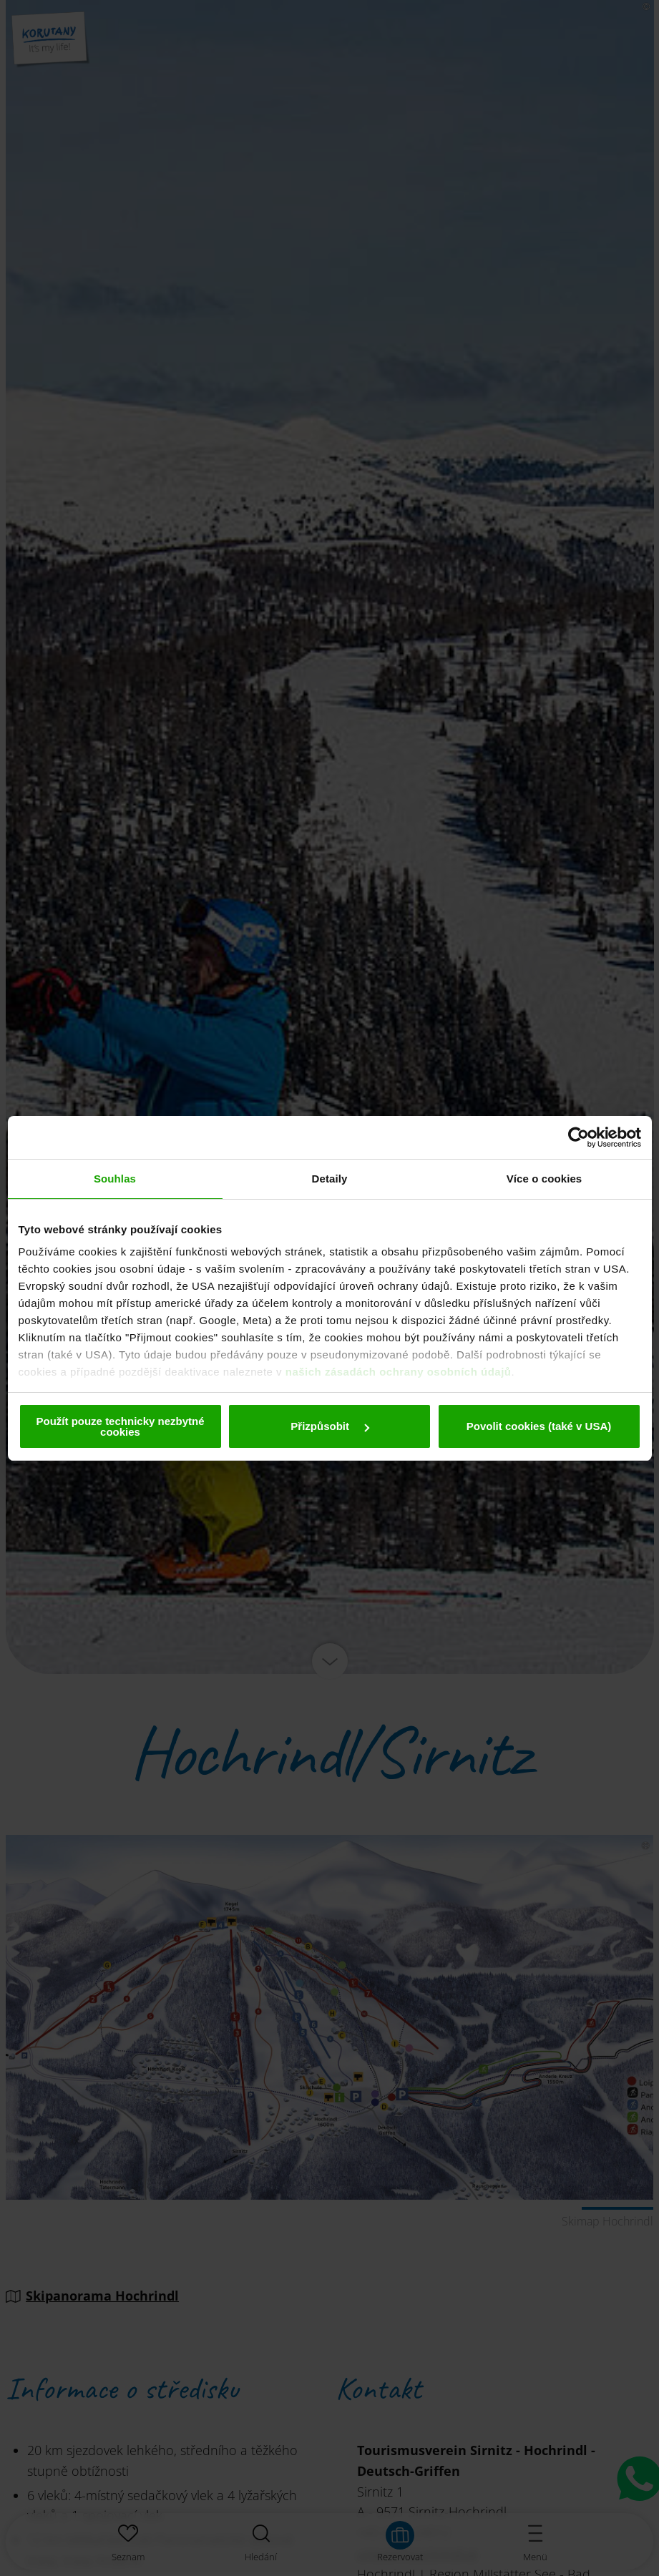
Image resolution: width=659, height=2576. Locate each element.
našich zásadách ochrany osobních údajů (398, 1372)
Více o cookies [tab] (544, 1178)
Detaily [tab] (330, 1178)
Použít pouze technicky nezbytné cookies (120, 1426)
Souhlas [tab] (115, 1178)
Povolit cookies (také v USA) (539, 1426)
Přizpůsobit (330, 1426)
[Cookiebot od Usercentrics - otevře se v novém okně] (578, 1137)
